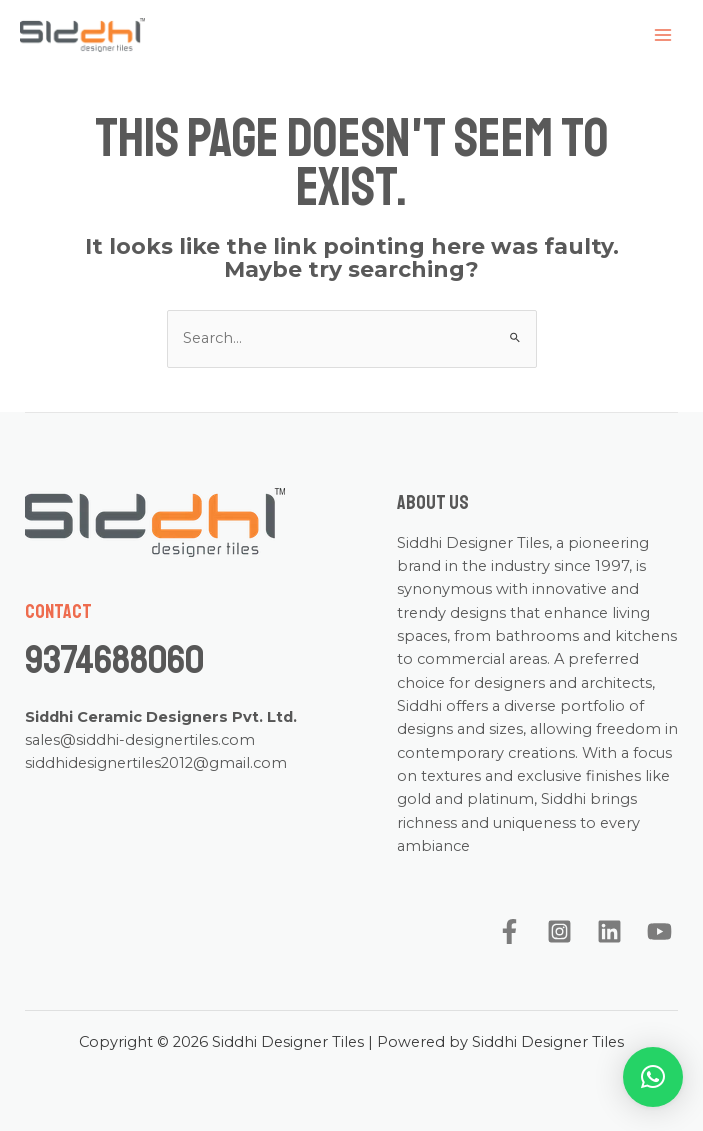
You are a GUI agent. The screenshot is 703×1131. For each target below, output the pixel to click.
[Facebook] (509, 931)
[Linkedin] (609, 931)
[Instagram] (559, 931)
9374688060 (114, 660)
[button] (653, 1077)
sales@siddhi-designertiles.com (140, 740)
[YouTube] (659, 931)
